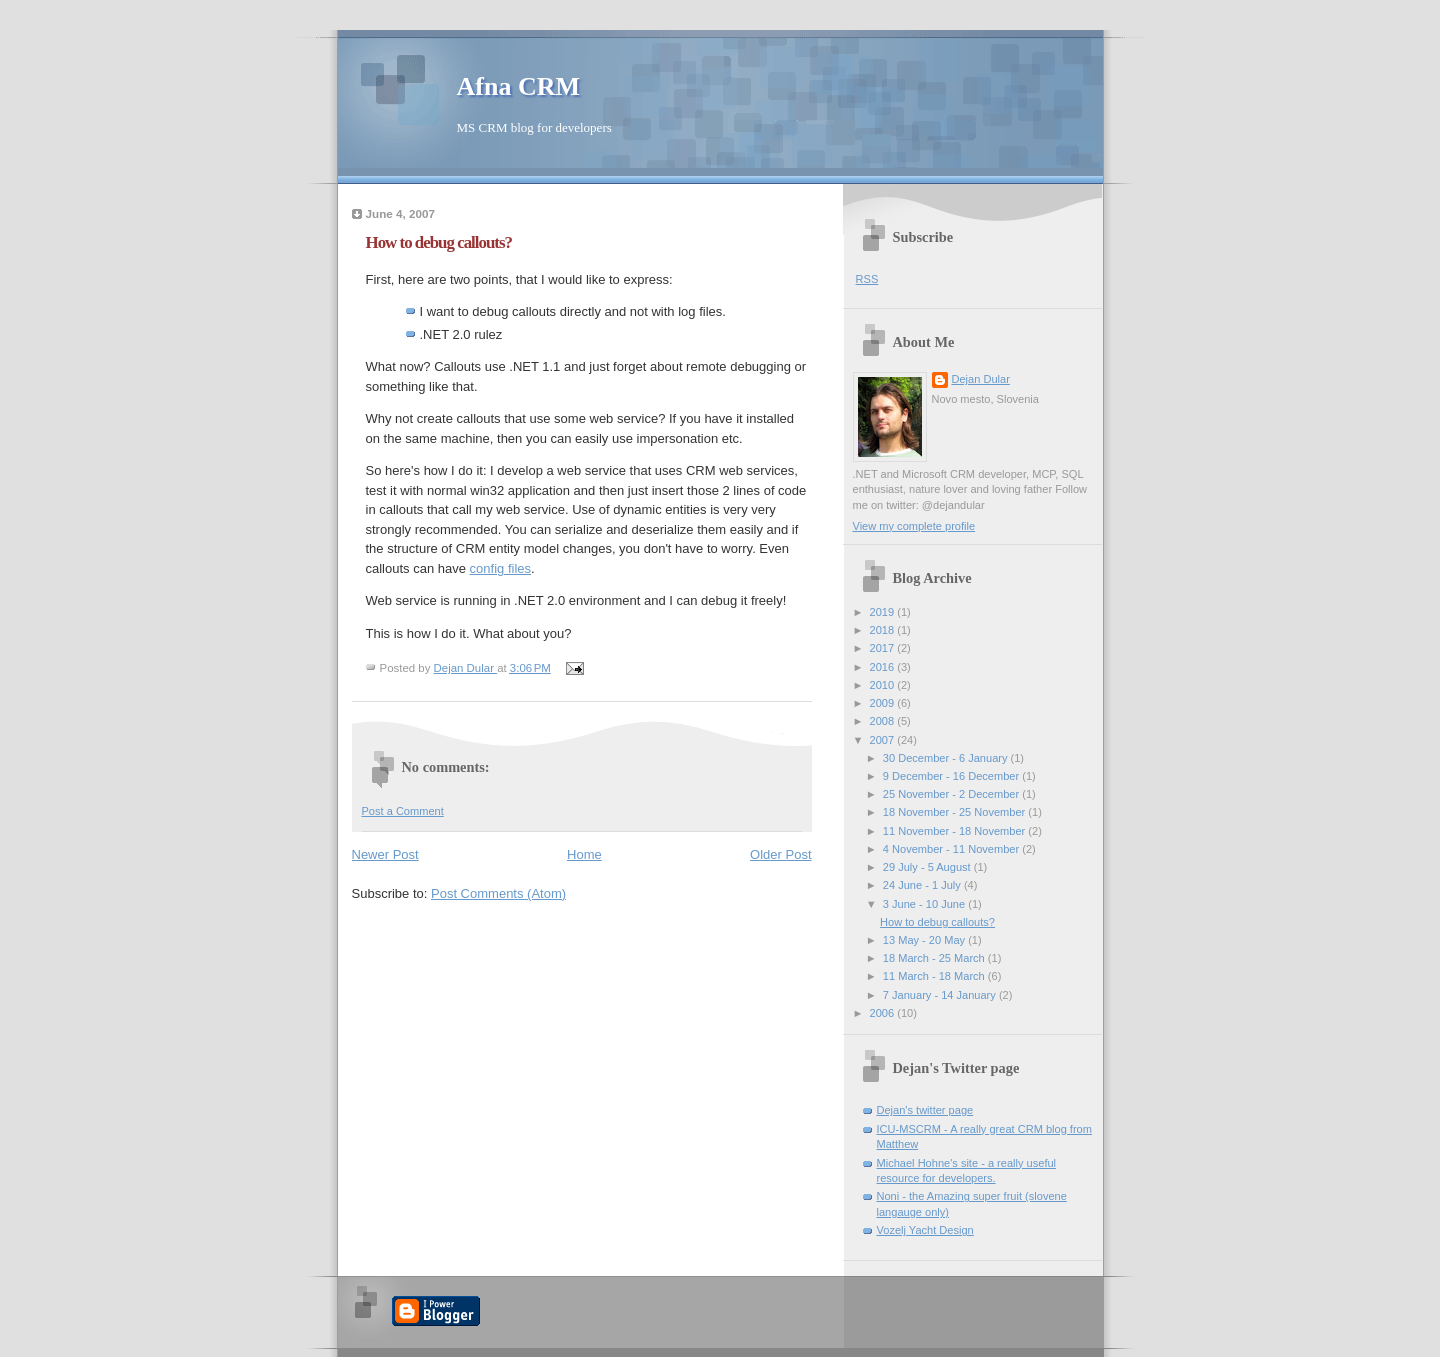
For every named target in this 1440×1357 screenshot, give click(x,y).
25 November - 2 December (952, 794)
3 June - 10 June (925, 904)
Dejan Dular (981, 379)
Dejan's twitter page (925, 1110)
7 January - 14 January (941, 995)
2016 (884, 667)
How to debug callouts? (937, 922)
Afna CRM (519, 86)
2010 (884, 685)
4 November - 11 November (952, 849)
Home (584, 854)
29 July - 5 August (928, 867)
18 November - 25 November (956, 812)
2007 (884, 740)
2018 (884, 630)
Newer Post (385, 854)
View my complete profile (914, 526)
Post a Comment (403, 811)
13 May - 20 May (925, 940)
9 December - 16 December (952, 776)
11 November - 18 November (956, 831)
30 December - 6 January (947, 758)
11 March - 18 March (935, 976)
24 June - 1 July (923, 885)
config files (500, 568)
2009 (884, 703)
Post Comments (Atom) (498, 893)
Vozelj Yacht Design (925, 1230)
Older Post (780, 854)
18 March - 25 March (935, 958)
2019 (884, 612)
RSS (867, 279)
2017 (884, 648)
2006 (884, 1013)
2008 (884, 721)
